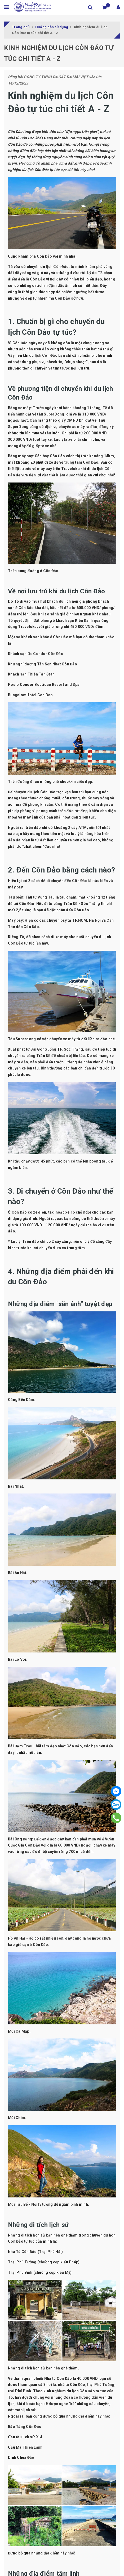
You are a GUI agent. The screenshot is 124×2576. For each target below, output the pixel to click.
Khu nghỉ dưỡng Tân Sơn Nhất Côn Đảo (42, 664)
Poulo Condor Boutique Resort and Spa (43, 684)
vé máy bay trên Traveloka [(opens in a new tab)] (56, 469)
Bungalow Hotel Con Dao (30, 695)
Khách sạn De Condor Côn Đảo (35, 654)
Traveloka (27, 626)
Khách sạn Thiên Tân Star (31, 674)
